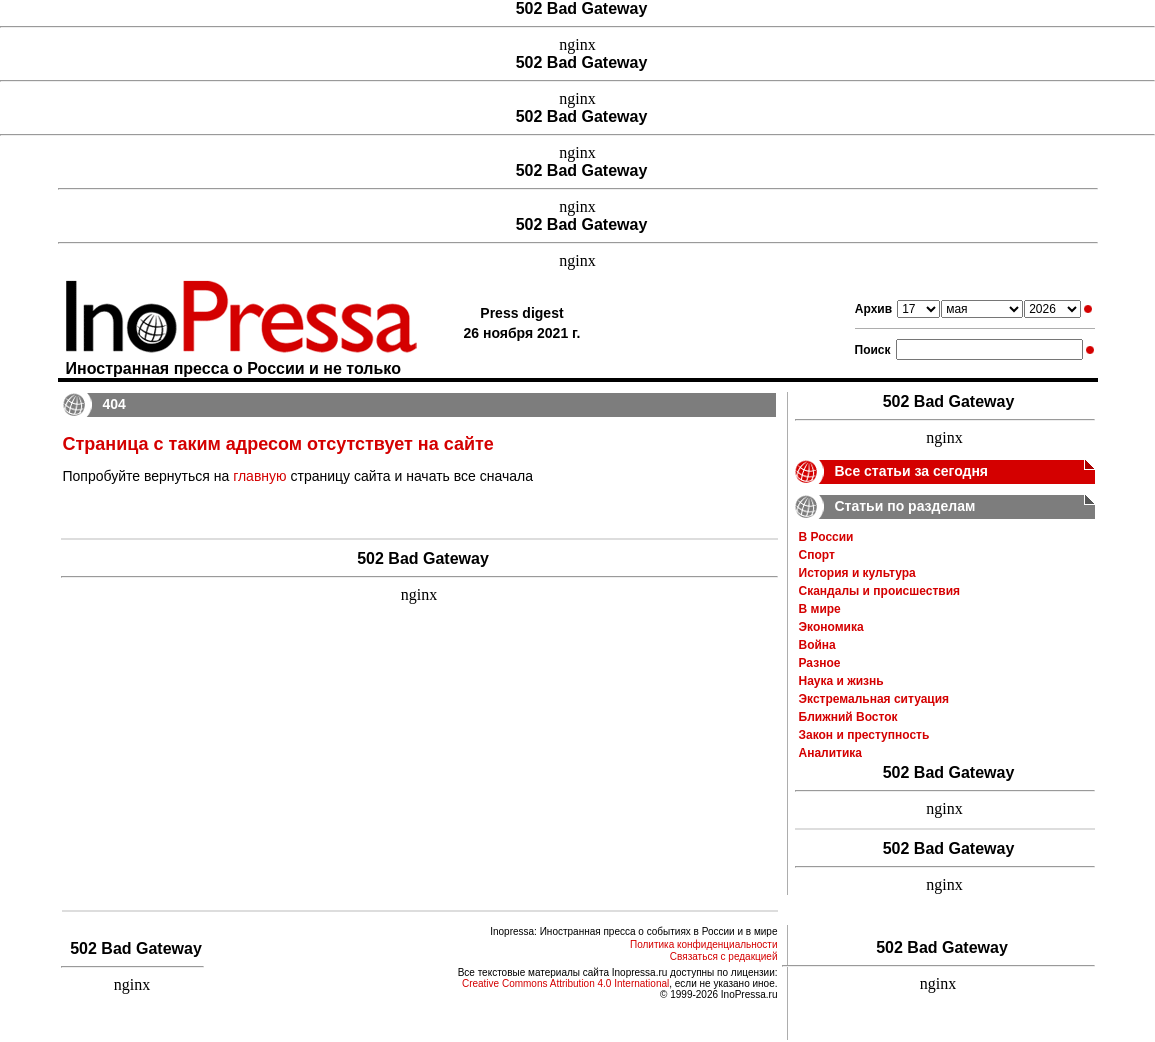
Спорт (817, 555)
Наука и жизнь (841, 681)
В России (826, 537)
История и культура (857, 573)
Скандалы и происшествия (880, 591)
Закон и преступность (864, 735)
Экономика (831, 627)
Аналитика (831, 753)
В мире (820, 609)
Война (817, 645)
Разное (820, 663)
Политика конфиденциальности (704, 944)
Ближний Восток (848, 717)
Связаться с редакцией (724, 956)
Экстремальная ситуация (874, 699)
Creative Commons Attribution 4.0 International (565, 983)
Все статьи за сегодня (912, 471)
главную (259, 476)
